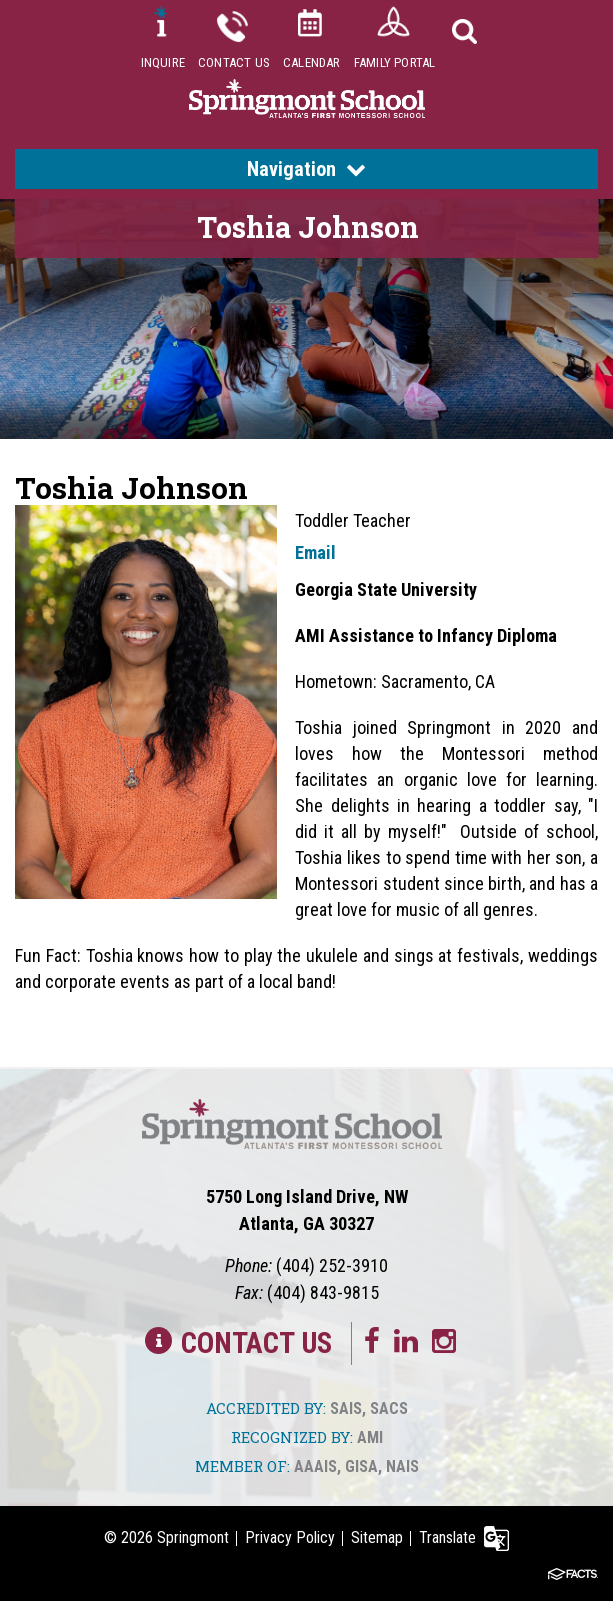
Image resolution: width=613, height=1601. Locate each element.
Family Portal (395, 62)
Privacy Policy (290, 1537)
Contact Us (234, 62)
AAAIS (315, 1466)
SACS (389, 1408)
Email (315, 552)
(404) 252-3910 (332, 1265)
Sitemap (377, 1537)
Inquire (163, 62)
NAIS (402, 1466)
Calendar (312, 62)
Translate (447, 1537)
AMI (370, 1437)
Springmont (193, 1537)
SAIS (346, 1408)
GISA (361, 1466)
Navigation (306, 169)
